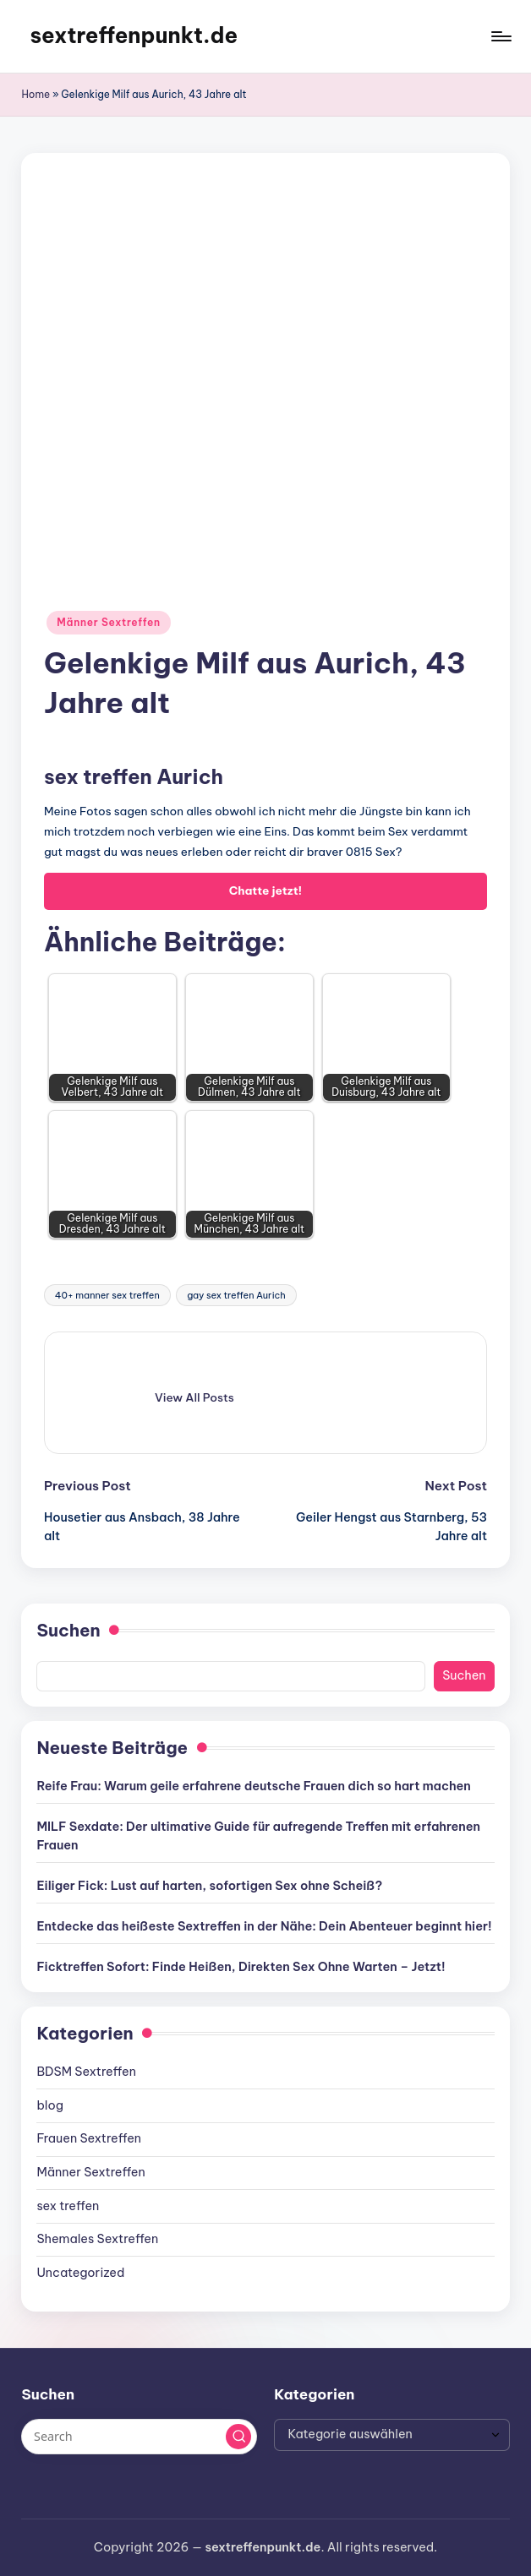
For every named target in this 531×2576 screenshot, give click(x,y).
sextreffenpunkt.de (134, 35)
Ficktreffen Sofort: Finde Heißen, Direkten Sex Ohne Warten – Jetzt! (240, 1966)
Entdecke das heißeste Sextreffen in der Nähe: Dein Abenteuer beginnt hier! (263, 1926)
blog (49, 2105)
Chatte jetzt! (265, 890)
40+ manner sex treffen (107, 1295)
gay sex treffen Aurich (236, 1295)
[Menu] (500, 36)
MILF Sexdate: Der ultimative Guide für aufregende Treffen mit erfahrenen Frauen (258, 1836)
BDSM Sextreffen (86, 2071)
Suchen (68, 1630)
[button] (194, 1397)
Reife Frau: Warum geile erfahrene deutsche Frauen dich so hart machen (253, 1786)
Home (35, 94)
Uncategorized (80, 2272)
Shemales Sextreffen (97, 2239)
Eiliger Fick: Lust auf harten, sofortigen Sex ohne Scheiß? (209, 1885)
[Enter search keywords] (138, 2436)
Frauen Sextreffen (88, 2138)
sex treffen (67, 2206)
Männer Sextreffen (109, 622)
